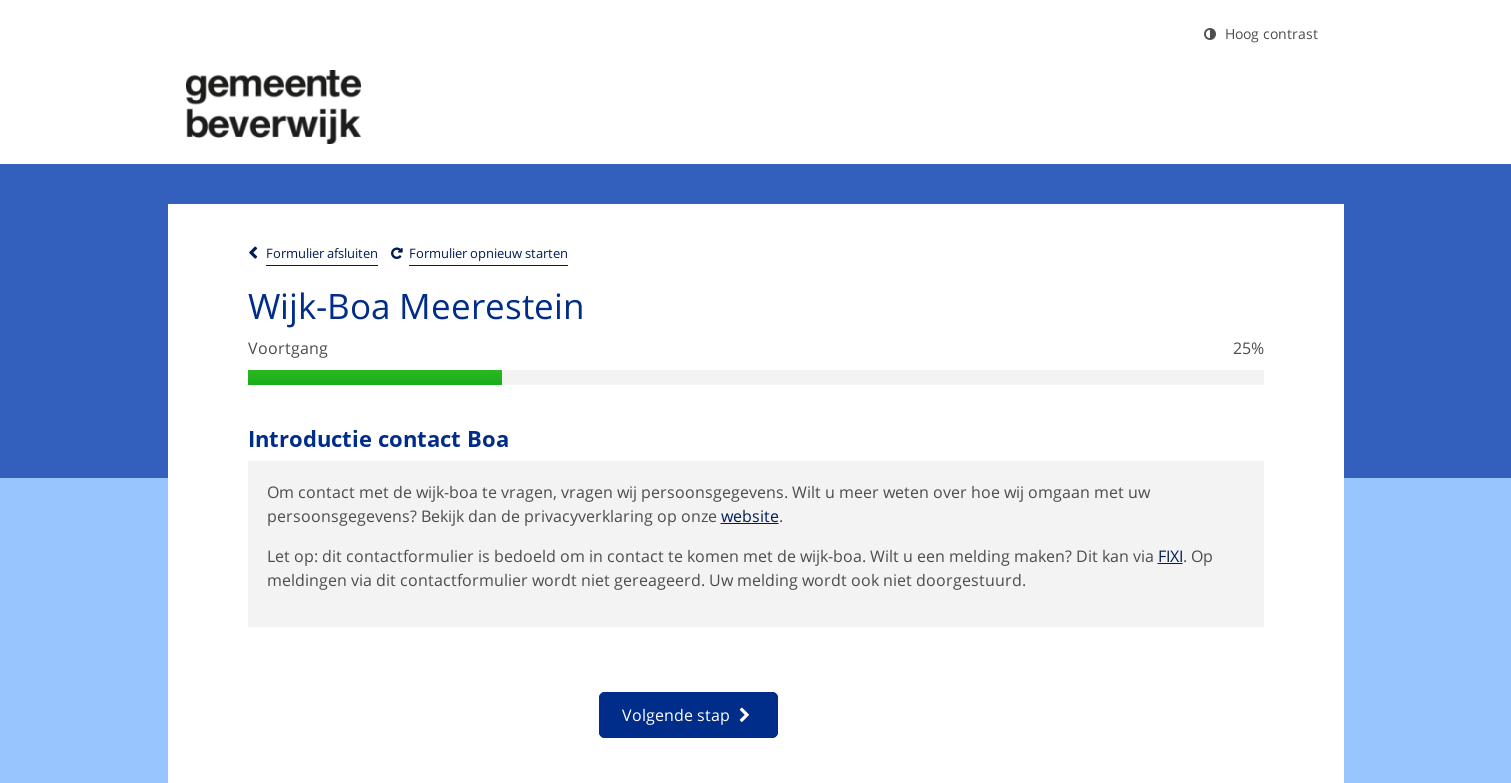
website (750, 516)
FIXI (1170, 556)
